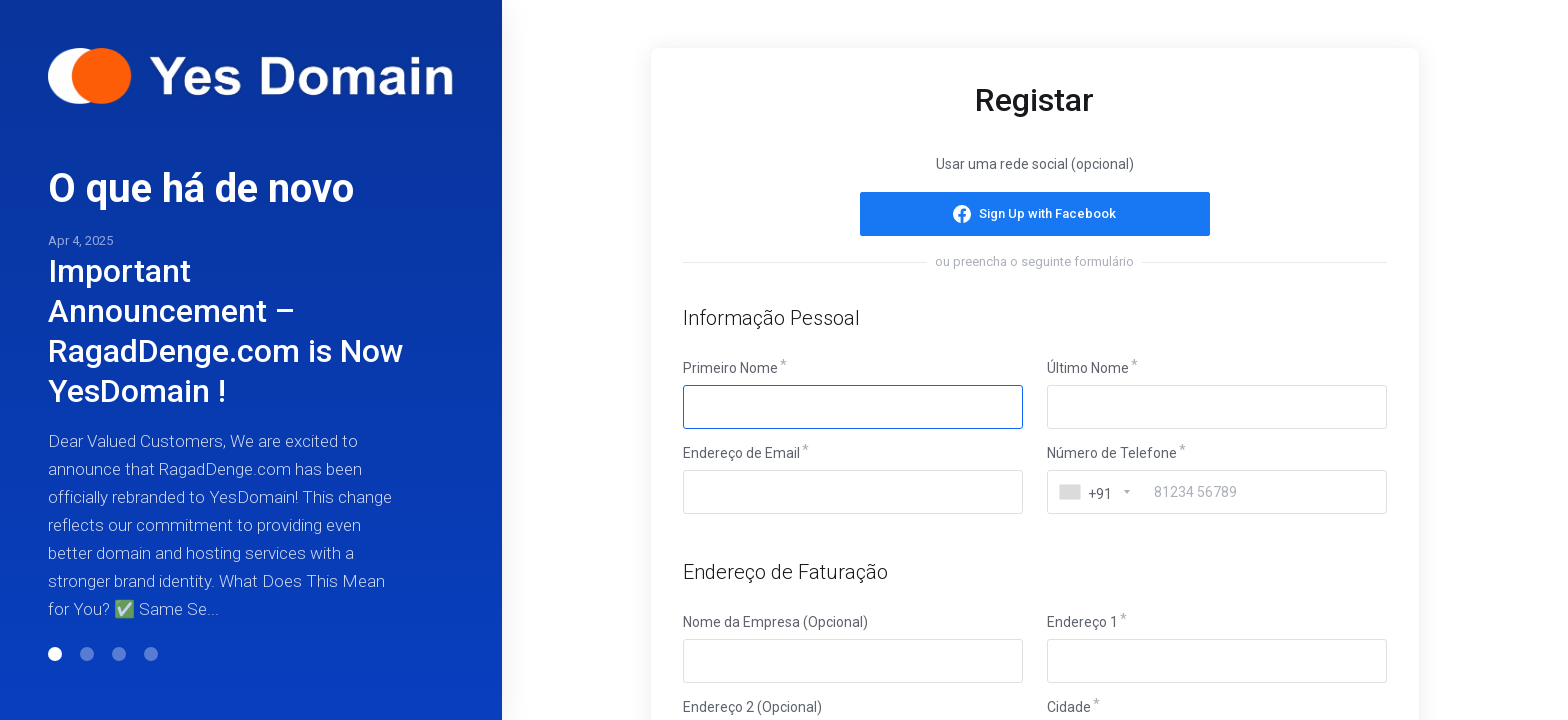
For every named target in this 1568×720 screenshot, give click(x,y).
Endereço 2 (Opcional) (752, 707)
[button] (55, 654)
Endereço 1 (1082, 622)
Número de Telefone (1112, 453)
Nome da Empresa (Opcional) (775, 622)
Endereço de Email (741, 453)
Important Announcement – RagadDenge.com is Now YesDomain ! (226, 331)
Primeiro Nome (730, 368)
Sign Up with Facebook (1047, 213)
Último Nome (1088, 368)
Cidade (1069, 707)
